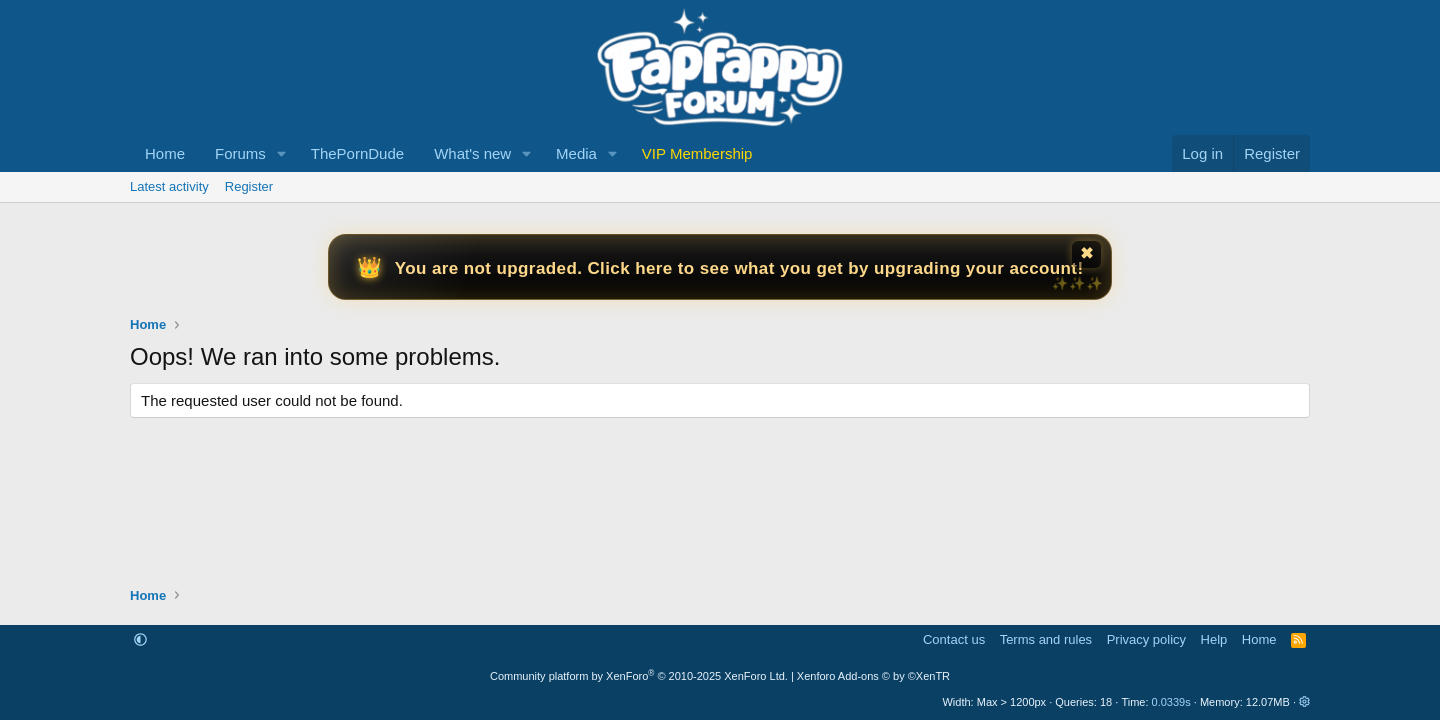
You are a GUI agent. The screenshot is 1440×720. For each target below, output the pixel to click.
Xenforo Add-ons (873, 676)
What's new (472, 153)
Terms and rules (1046, 639)
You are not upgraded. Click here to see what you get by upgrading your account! (739, 268)
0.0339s (1171, 702)
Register (249, 186)
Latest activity (169, 186)
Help (1214, 639)
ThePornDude (357, 153)
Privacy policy (1146, 639)
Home (165, 153)
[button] (282, 153)
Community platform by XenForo (639, 676)
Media (576, 153)
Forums (240, 153)
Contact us (954, 639)
